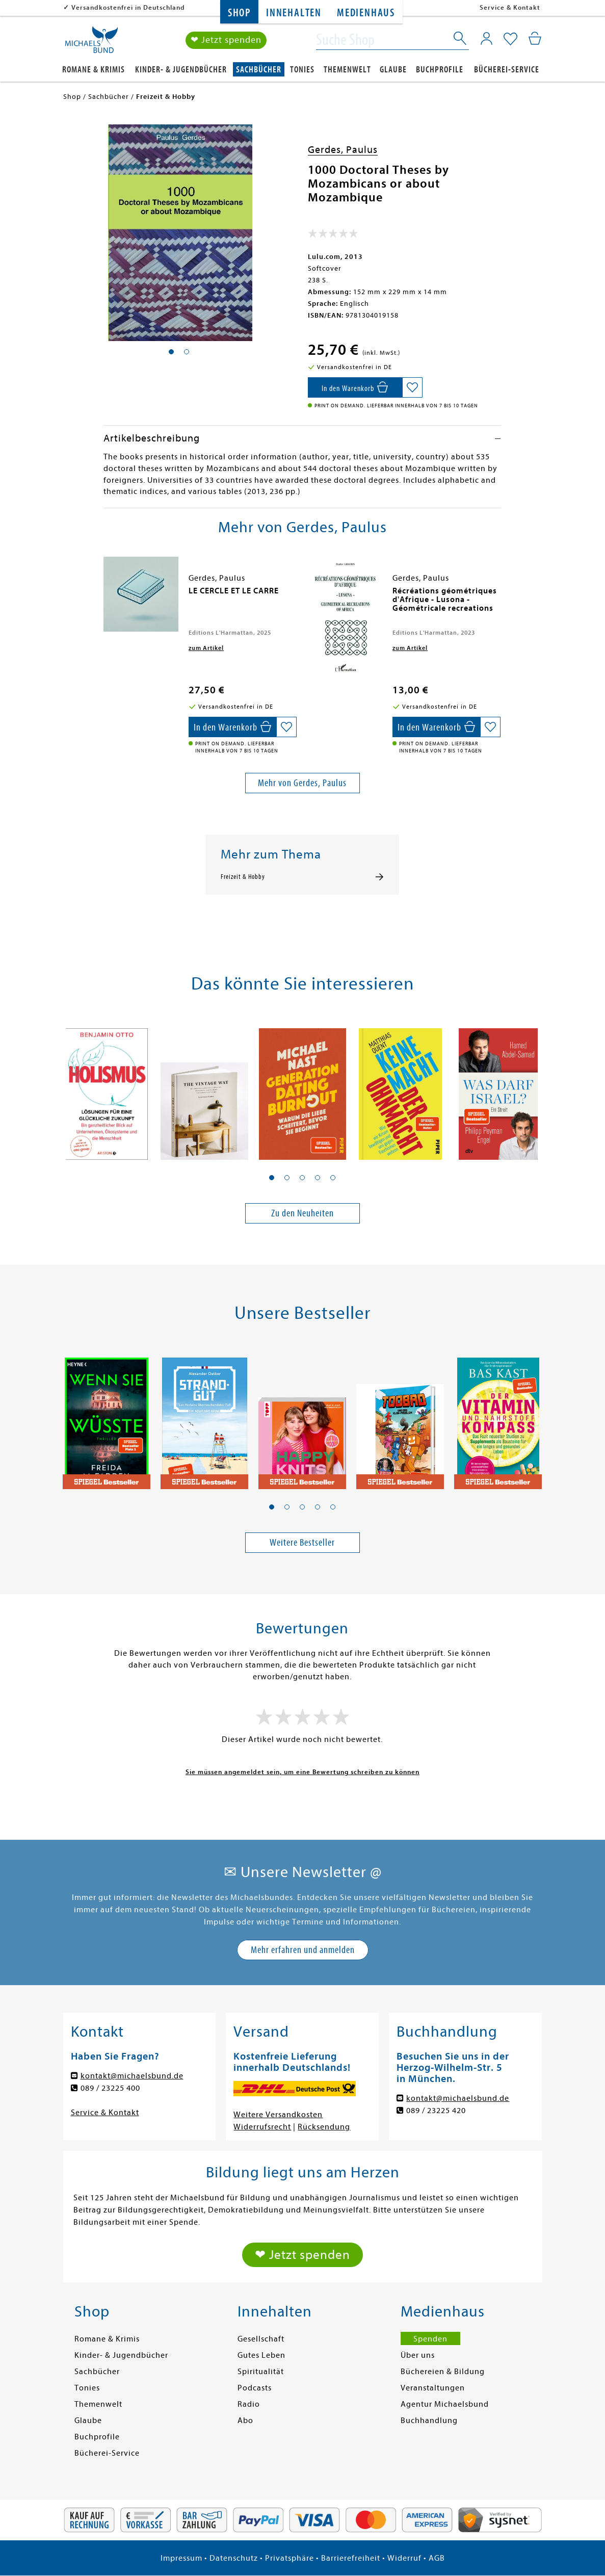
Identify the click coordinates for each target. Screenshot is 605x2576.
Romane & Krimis (93, 69)
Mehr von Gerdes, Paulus (302, 783)
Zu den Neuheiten (302, 1213)
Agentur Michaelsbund (445, 2404)
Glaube (393, 69)
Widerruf (404, 2558)
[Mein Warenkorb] (535, 38)
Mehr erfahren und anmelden (303, 1950)
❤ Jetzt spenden (226, 40)
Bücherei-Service (506, 69)
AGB (437, 2558)
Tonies (302, 69)
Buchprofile (439, 69)
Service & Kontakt (510, 7)
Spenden (430, 2339)
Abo (245, 2420)
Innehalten (294, 13)
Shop (239, 13)
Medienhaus (366, 13)
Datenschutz (233, 2558)
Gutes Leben (261, 2355)
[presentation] (106, 596)
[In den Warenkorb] (355, 387)
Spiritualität (261, 2371)
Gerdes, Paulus (343, 149)
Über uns (418, 2355)
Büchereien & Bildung (443, 2371)
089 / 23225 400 (110, 2088)
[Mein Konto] (486, 38)
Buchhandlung (429, 2420)
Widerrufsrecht (262, 2126)
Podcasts (255, 2387)
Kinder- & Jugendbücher (181, 69)
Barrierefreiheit (350, 2558)
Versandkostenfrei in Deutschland (128, 7)
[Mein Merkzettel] (510, 39)
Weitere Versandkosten (278, 2114)
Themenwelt (347, 69)
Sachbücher (258, 69)
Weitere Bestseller (302, 1542)
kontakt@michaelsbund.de (132, 2075)
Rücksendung (324, 2126)
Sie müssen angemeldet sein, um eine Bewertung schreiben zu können (302, 1772)
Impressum (181, 2558)
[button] (271, 1177)
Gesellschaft (261, 2339)
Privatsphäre (289, 2558)
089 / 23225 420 (436, 2110)
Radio (249, 2404)
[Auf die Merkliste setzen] (412, 387)
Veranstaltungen (433, 2387)
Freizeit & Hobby (243, 877)
